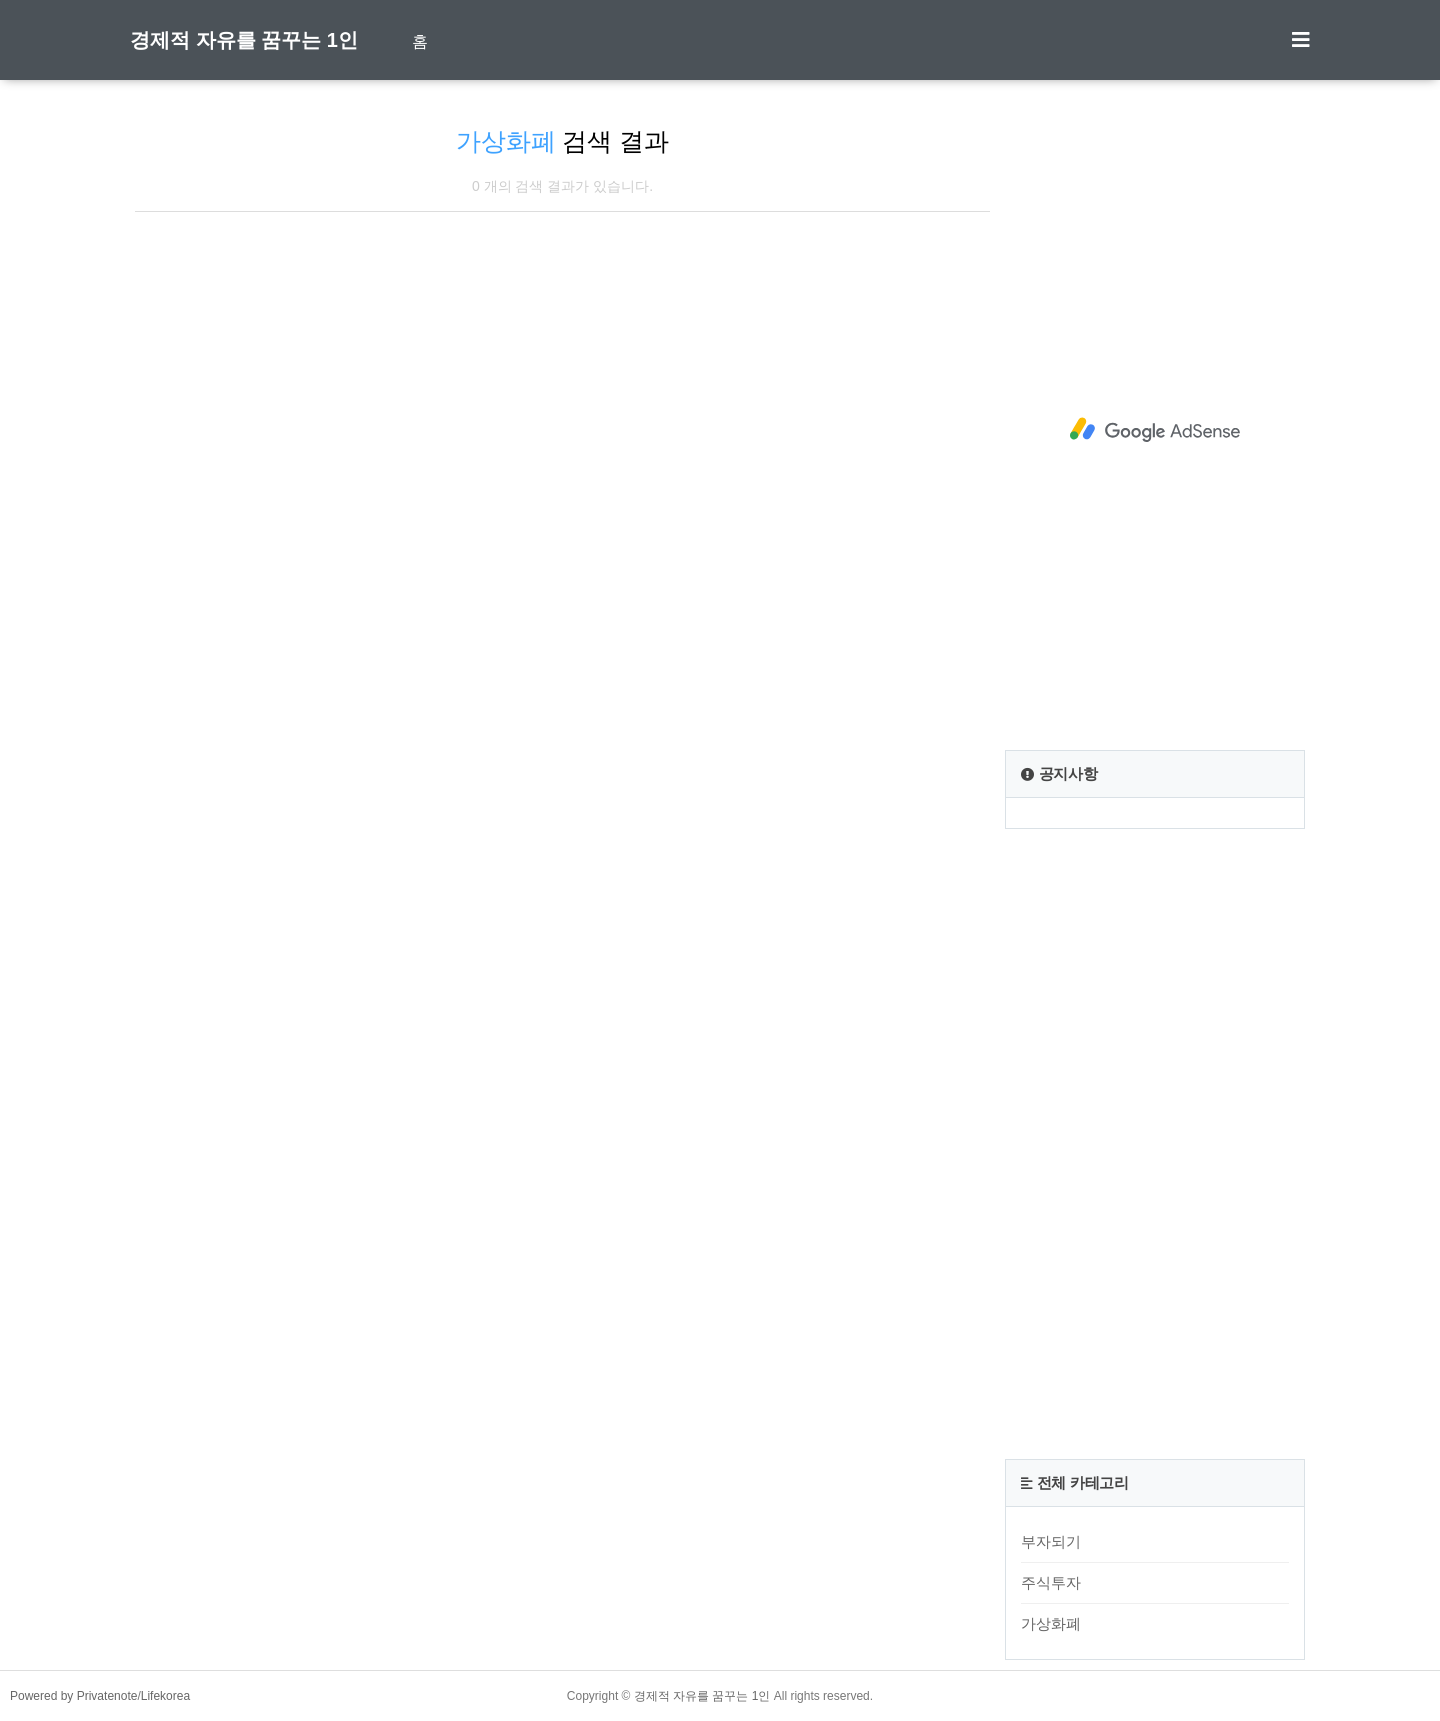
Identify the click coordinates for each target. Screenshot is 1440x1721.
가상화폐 (1051, 1623)
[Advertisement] (1155, 430)
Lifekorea (165, 1696)
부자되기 (1051, 1541)
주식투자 (1051, 1582)
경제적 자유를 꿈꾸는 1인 (244, 40)
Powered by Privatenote (73, 1696)
